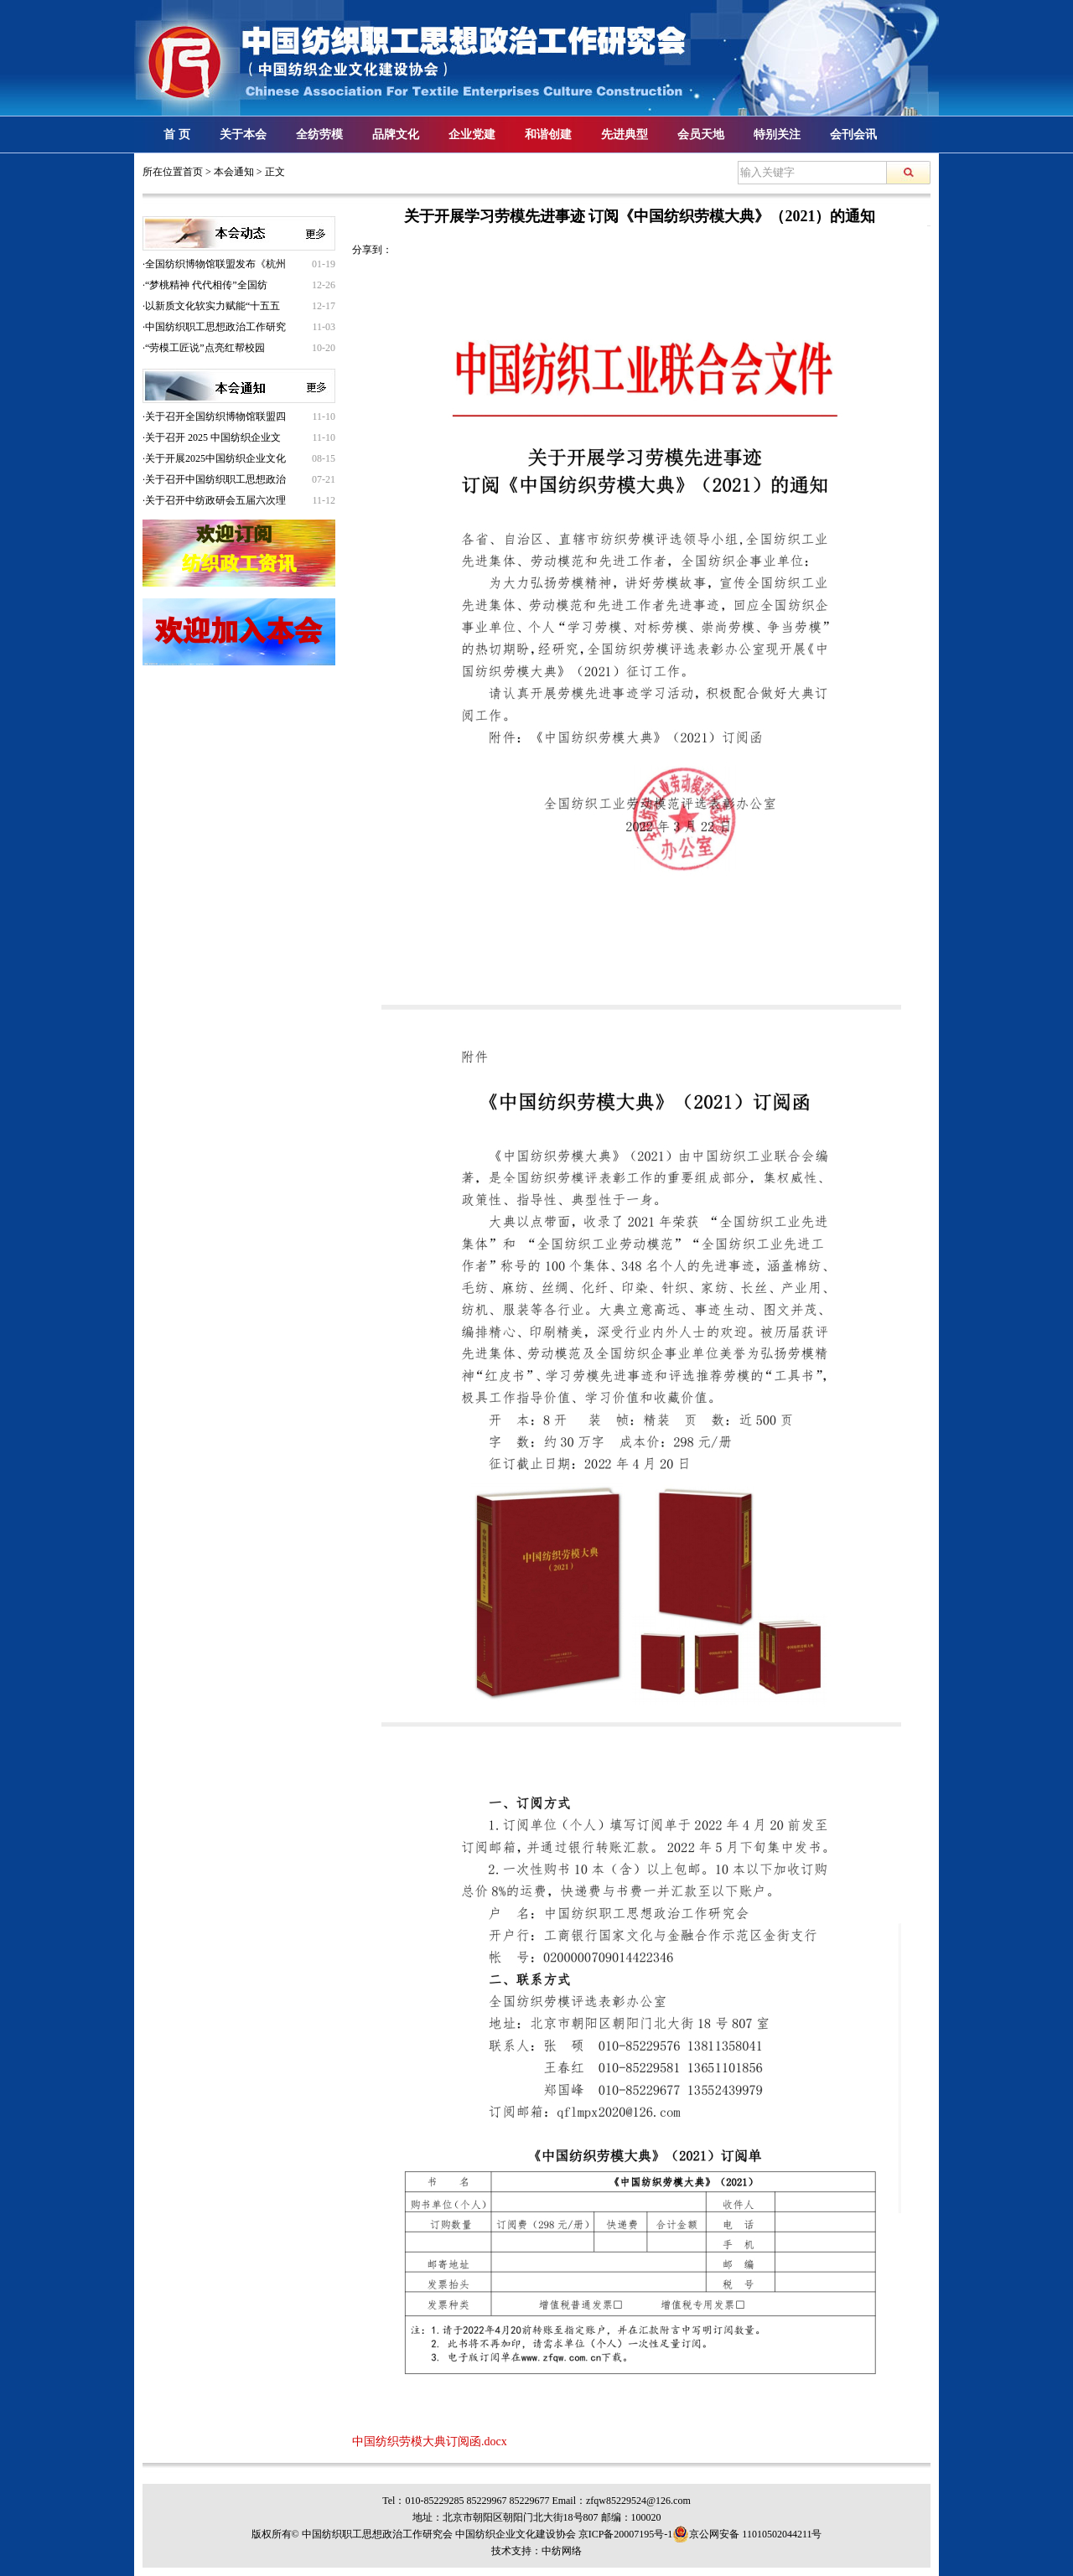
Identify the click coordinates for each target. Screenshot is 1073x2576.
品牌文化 (395, 134)
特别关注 (777, 134)
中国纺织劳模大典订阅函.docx (429, 2441)
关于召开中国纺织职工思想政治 (215, 479)
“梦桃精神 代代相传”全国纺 (206, 285)
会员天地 (700, 134)
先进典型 (624, 134)
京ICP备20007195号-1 (625, 2534)
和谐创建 (548, 134)
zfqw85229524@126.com (638, 2500)
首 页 (176, 134)
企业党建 (471, 134)
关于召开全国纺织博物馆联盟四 (215, 416)
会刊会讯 (853, 134)
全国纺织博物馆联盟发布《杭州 (215, 264)
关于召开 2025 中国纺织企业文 (213, 437)
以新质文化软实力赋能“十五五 (212, 306)
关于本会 (243, 134)
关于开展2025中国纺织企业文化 (215, 458)
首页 (193, 172)
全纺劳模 (319, 134)
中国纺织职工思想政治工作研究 (215, 327)
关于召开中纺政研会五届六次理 (215, 500)
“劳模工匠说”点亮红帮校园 (205, 348)
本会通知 (234, 172)
